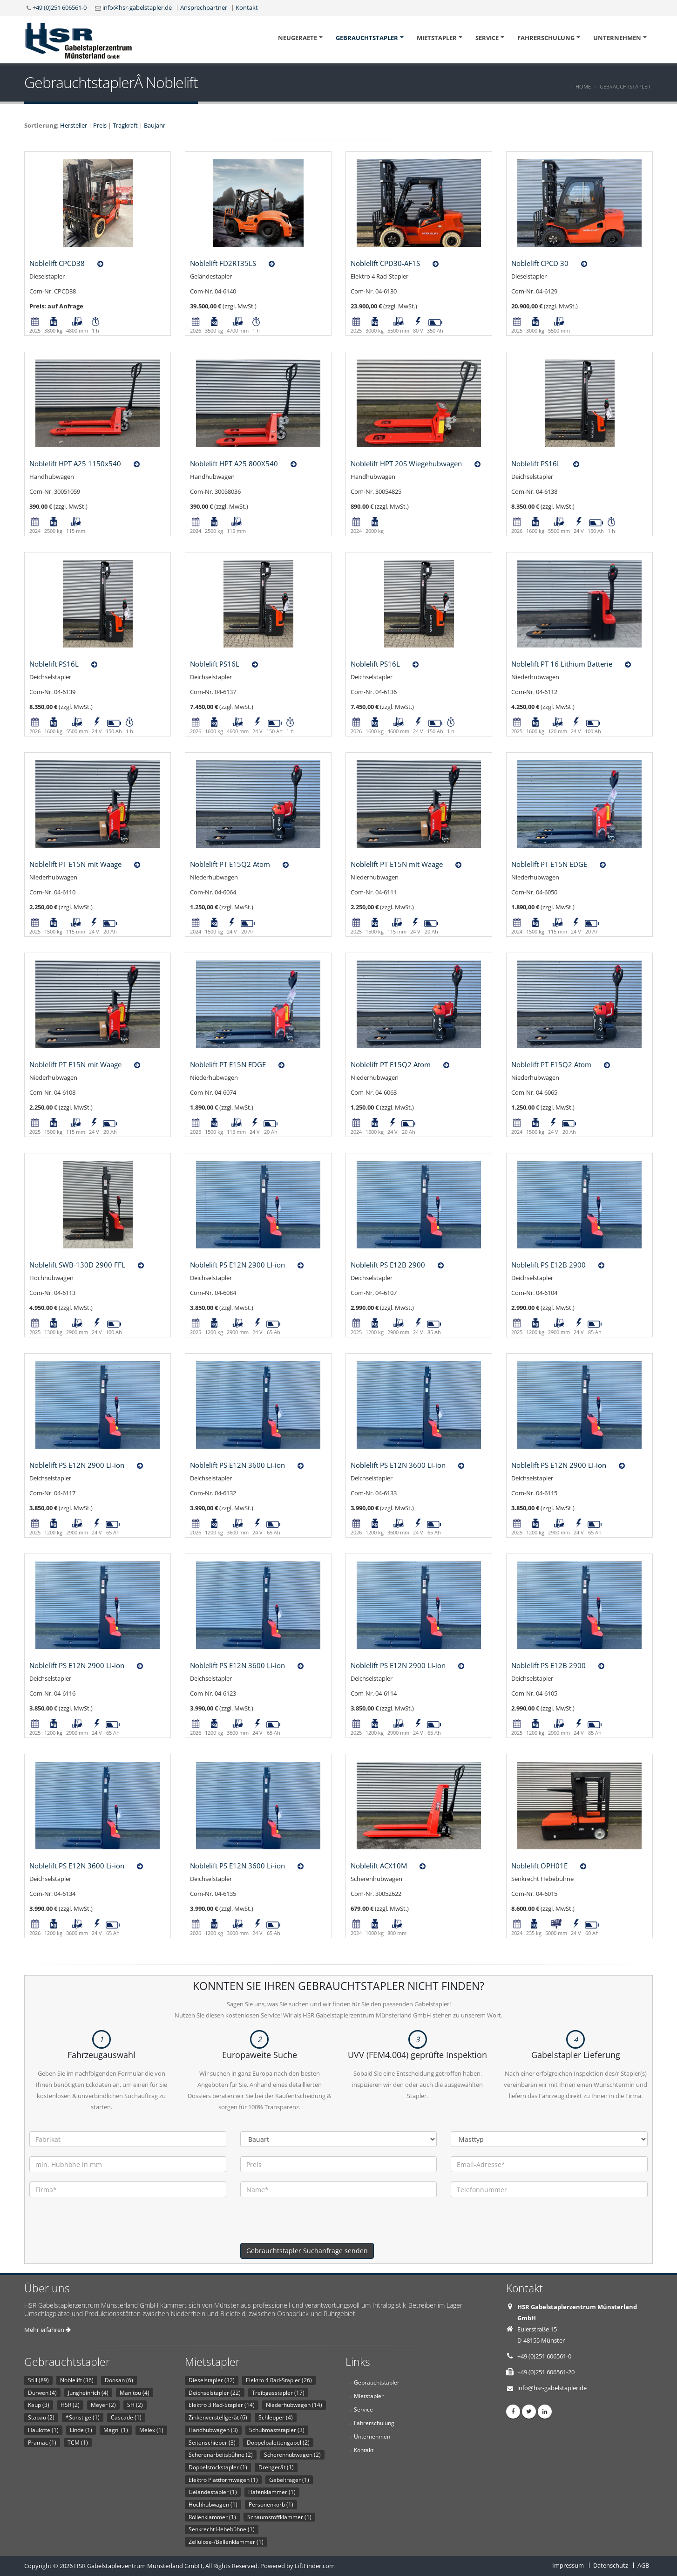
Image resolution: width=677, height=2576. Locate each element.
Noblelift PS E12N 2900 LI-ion (237, 1264)
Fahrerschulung (546, 38)
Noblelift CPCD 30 (540, 263)
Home (583, 86)
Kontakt (247, 7)
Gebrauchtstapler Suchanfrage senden (307, 2250)
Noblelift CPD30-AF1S (385, 263)
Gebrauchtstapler (367, 38)
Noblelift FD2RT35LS (223, 263)
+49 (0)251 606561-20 (546, 2372)
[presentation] (311, 2225)
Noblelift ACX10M (379, 1865)
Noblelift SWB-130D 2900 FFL (77, 1264)
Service (487, 38)
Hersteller (73, 125)
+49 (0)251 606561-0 (60, 7)
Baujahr (154, 125)
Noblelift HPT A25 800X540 (234, 463)
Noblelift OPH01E (539, 1865)
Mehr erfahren (47, 2329)
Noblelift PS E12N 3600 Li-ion (237, 1465)
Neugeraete (297, 38)
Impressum (568, 2565)
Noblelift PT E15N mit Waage (75, 864)
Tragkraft (125, 125)
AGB (643, 2565)
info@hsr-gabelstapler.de (137, 7)
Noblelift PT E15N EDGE (549, 864)
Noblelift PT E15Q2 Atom (230, 864)
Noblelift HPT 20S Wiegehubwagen (406, 463)
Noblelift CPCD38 (57, 263)
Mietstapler (437, 38)
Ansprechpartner (203, 7)
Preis (100, 125)
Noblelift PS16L (536, 463)
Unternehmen (617, 38)
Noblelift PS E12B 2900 (388, 1264)
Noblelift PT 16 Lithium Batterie (561, 663)
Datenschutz (610, 2565)
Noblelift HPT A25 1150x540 (75, 463)
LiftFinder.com (315, 2566)
